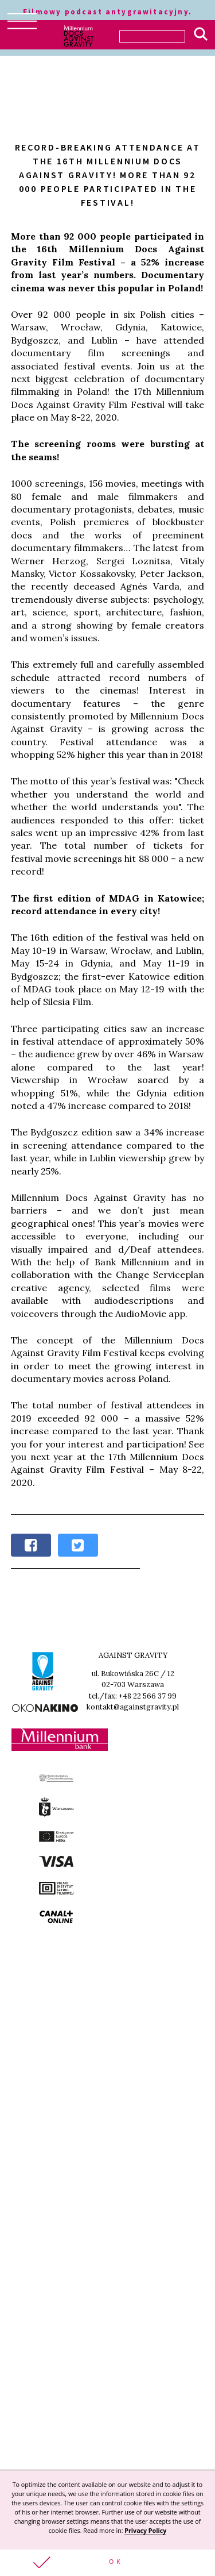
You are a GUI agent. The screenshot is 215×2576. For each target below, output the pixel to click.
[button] (107, 2563)
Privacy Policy (145, 2531)
